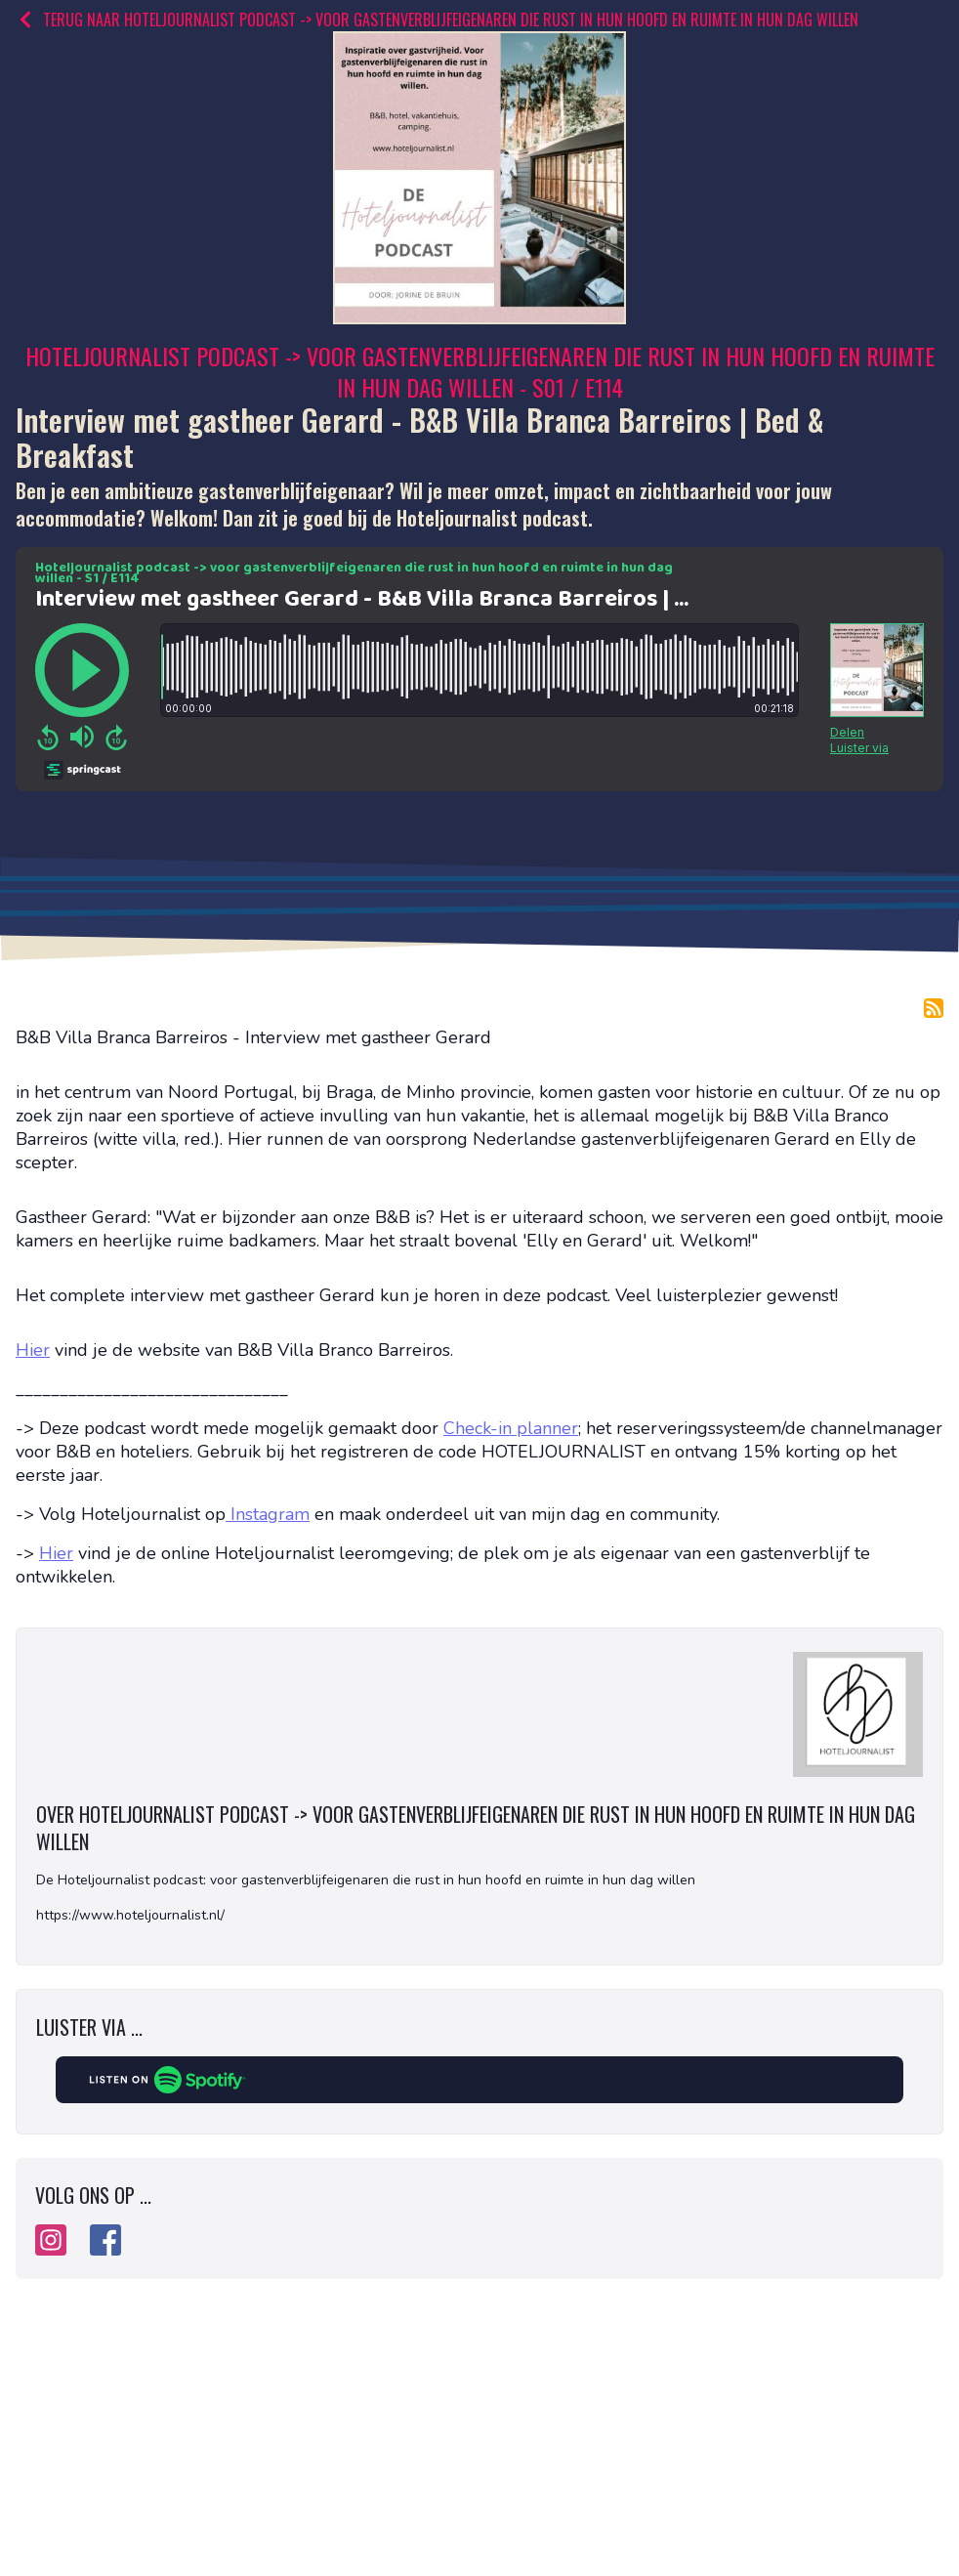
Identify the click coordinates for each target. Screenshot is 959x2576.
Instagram (268, 1514)
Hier (33, 1350)
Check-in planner (510, 1428)
